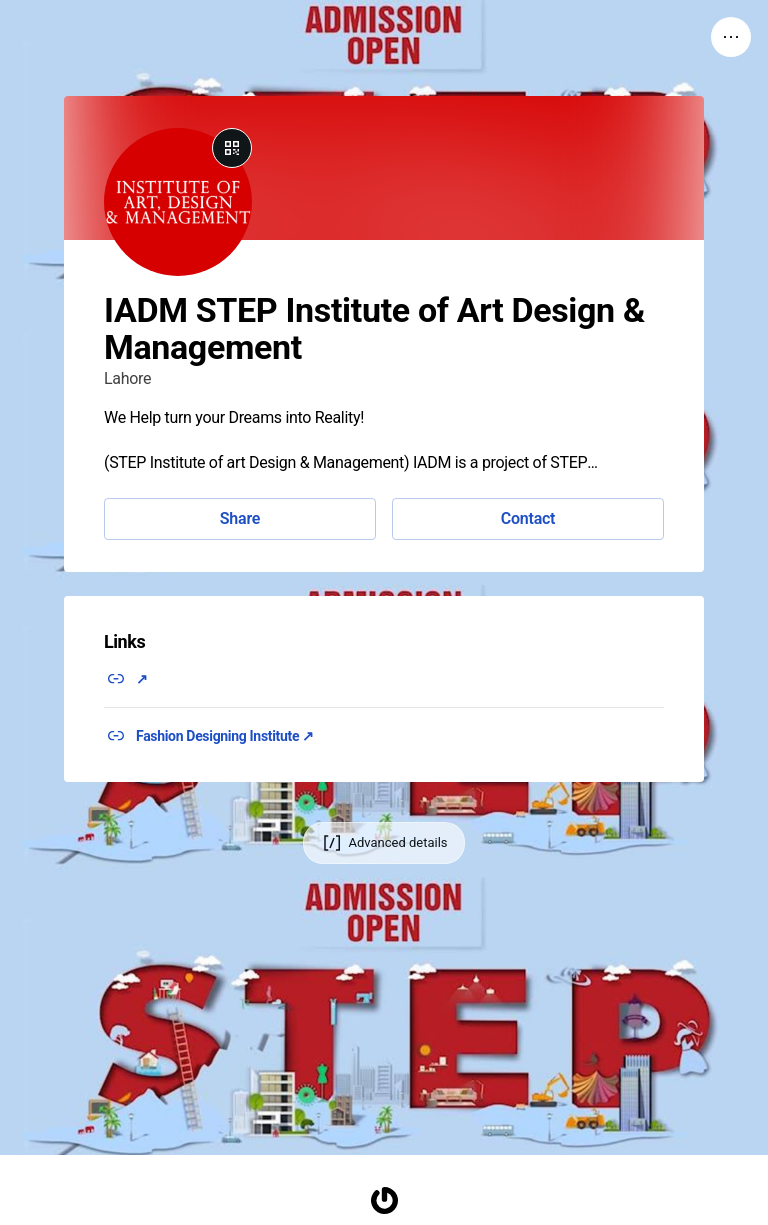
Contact (528, 518)
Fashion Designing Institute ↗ (225, 736)
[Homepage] (384, 1200)
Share (240, 518)
